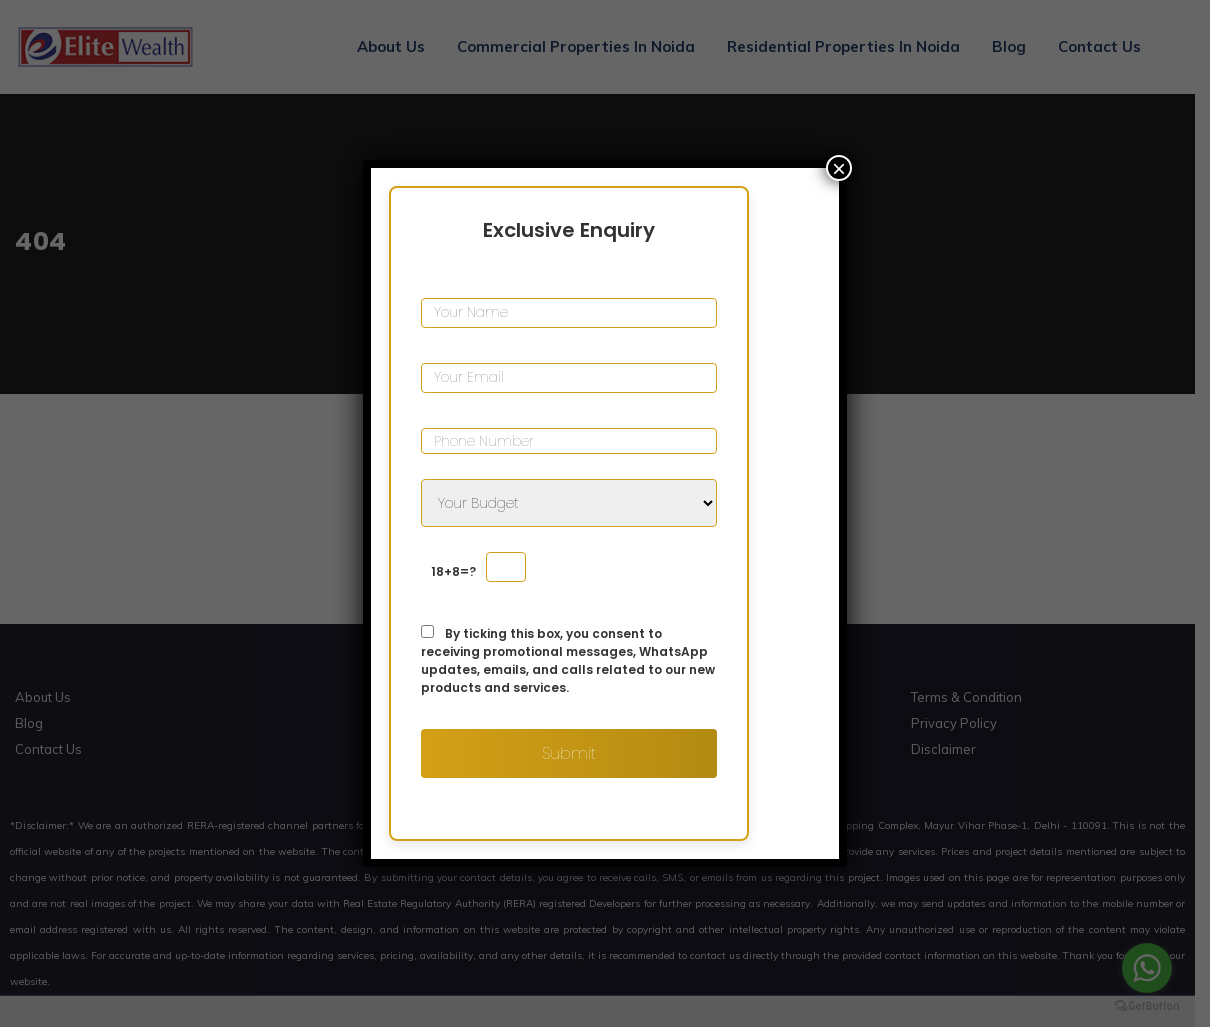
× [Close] (839, 168)
